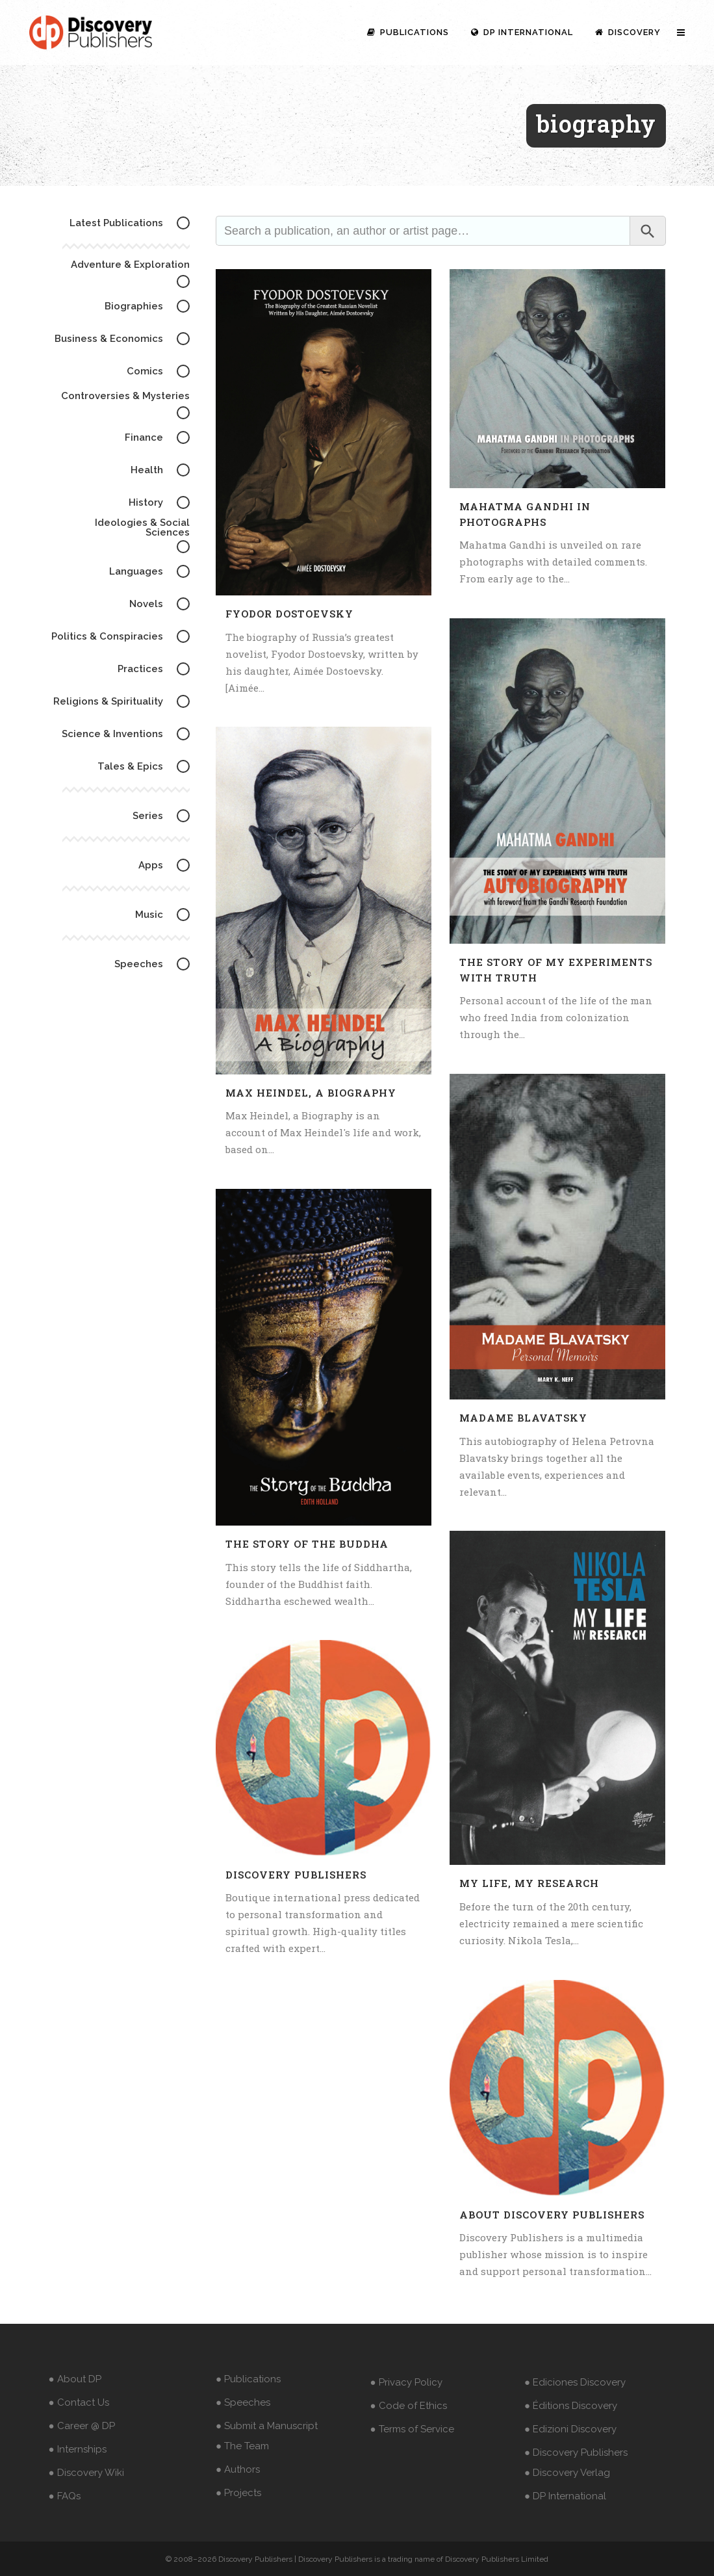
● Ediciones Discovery (575, 2382)
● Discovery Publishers (576, 2452)
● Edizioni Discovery (570, 2429)
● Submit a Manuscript (267, 2426)
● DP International (565, 2496)
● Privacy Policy (406, 2382)
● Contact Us (79, 2402)
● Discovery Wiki (86, 2472)
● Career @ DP (82, 2426)
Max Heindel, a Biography (310, 1092)
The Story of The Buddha (307, 1543)
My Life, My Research (529, 1883)
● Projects (238, 2493)
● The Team (242, 2446)
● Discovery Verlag (567, 2472)
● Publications (248, 2379)
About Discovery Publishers (551, 2214)
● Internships (78, 2449)
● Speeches (243, 2402)
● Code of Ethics (408, 2406)
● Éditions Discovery (570, 2406)
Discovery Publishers (295, 1874)
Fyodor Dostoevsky (289, 613)
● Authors (238, 2469)
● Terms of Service (412, 2429)
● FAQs (65, 2496)
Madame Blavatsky (523, 1417)
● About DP (75, 2379)
